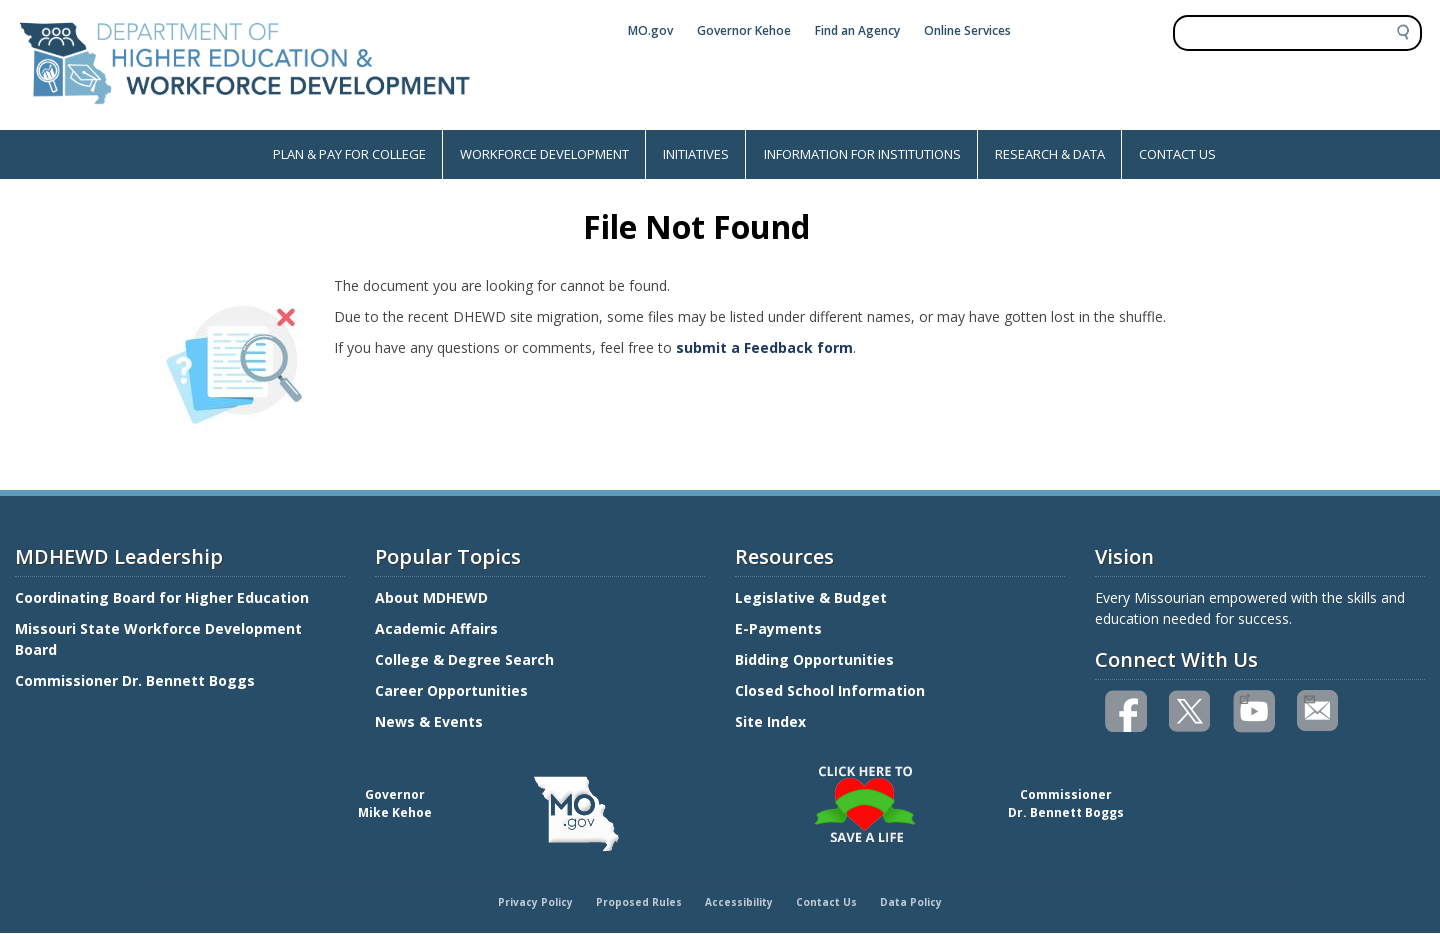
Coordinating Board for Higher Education (164, 597)
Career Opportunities (451, 690)
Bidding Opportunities (816, 659)
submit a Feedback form (764, 347)
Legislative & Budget (813, 597)
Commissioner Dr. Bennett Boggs (135, 680)
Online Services (967, 30)
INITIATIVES (696, 154)
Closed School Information (830, 690)
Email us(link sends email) (1308, 697)
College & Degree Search (466, 659)
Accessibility (739, 902)
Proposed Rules (639, 902)
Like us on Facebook (1127, 711)
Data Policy (911, 902)
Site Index (772, 721)
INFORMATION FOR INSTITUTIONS (862, 154)
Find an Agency (857, 30)
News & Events (429, 721)
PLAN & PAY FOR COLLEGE (349, 154)
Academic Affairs (438, 628)
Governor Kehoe (744, 30)
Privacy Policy (535, 902)
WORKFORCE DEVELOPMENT (544, 154)
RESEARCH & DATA (1050, 154)
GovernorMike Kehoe (395, 803)
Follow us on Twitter (1191, 711)
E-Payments (778, 628)
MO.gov (650, 30)
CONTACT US (1177, 154)
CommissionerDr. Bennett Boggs (1066, 803)
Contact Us (826, 902)
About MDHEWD (431, 597)
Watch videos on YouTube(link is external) (1244, 697)
